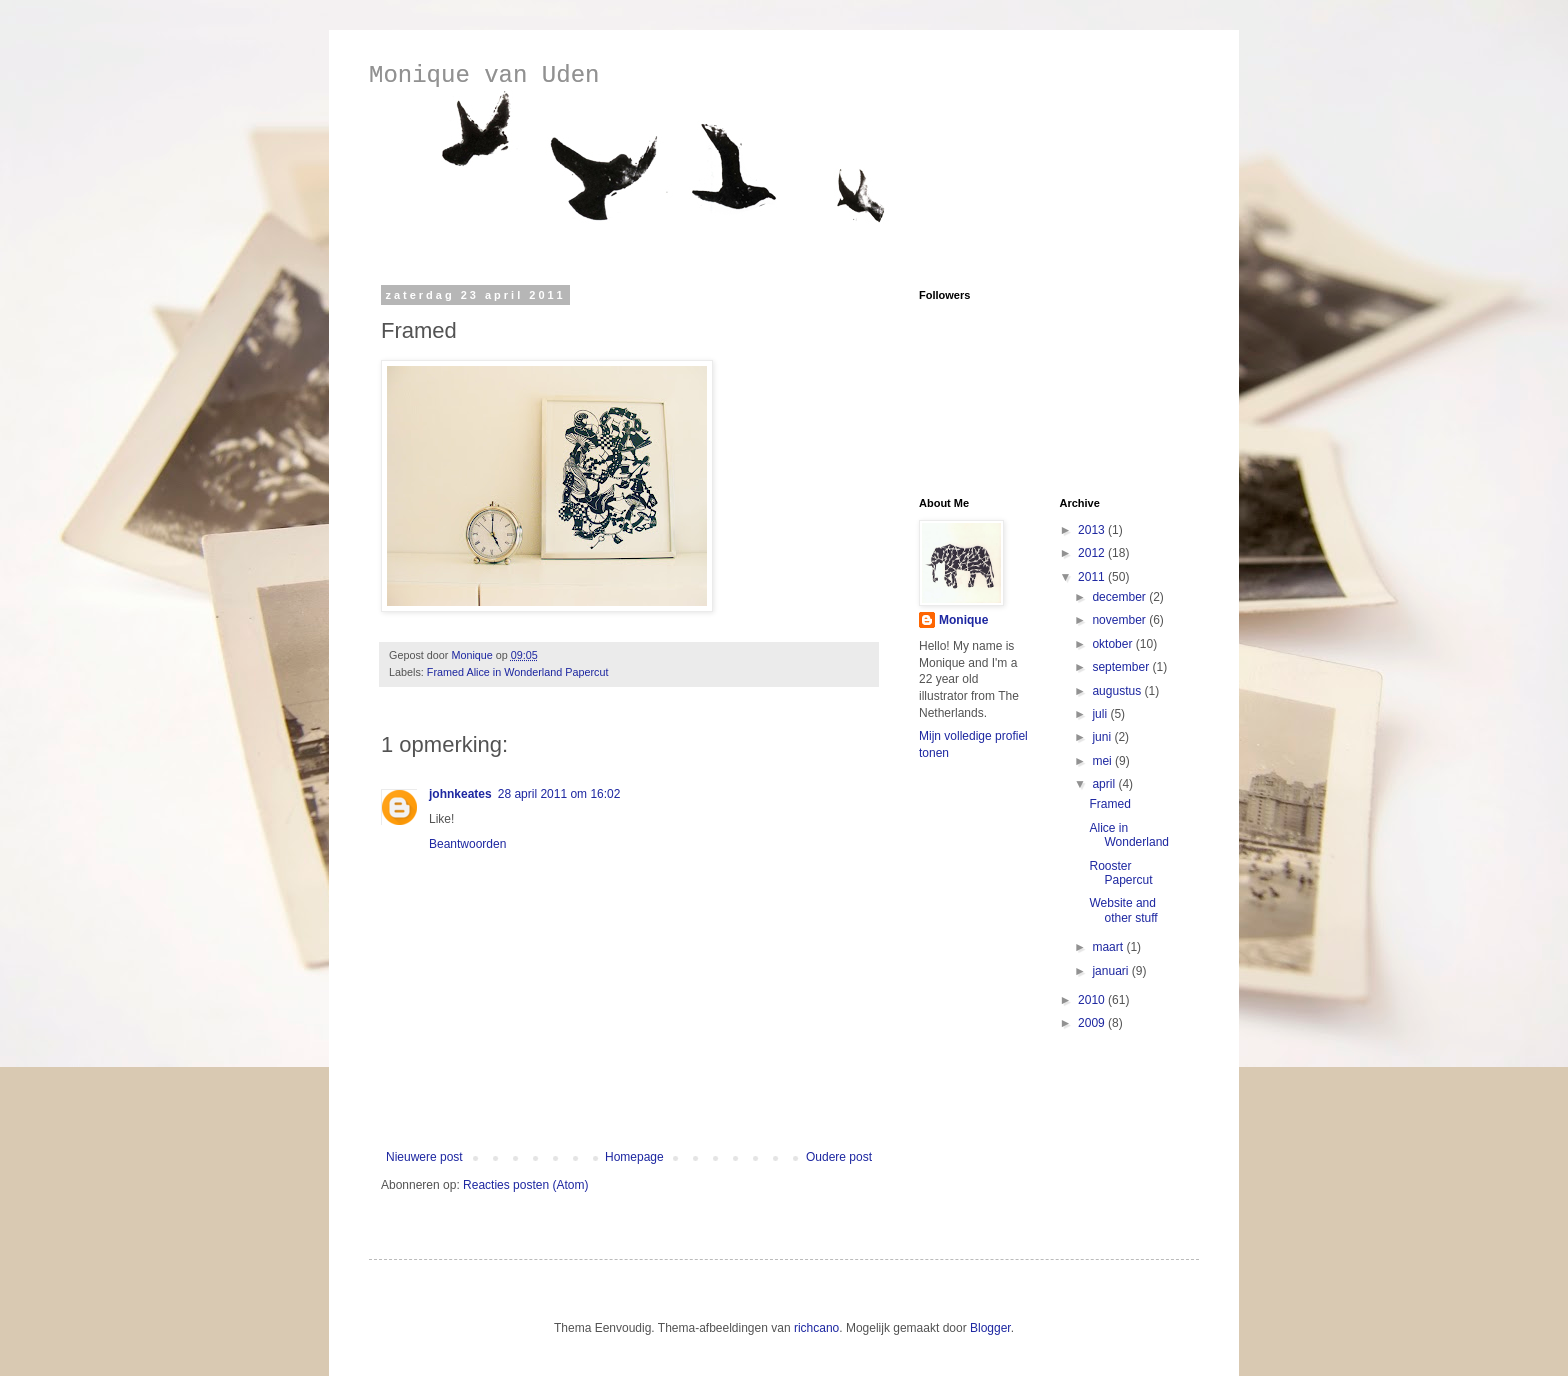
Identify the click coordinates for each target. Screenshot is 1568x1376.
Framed (1109, 804)
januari (1111, 971)
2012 (1093, 553)
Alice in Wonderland (1129, 835)
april (1105, 784)
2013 (1093, 530)
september (1122, 667)
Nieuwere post (424, 1157)
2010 (1093, 1000)
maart (1109, 947)
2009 (1093, 1023)
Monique (963, 620)
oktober (1113, 644)
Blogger (990, 1328)
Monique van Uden (484, 75)
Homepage (634, 1157)
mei (1103, 761)
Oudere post (839, 1157)
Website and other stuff (1123, 910)
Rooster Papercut (1120, 873)
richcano (816, 1328)
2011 (1093, 577)
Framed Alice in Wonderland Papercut (518, 672)
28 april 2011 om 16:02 (559, 794)
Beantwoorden (467, 844)
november (1120, 620)
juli (1101, 714)
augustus (1118, 691)
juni (1103, 737)
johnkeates (460, 794)
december (1120, 597)
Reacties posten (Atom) (525, 1185)
